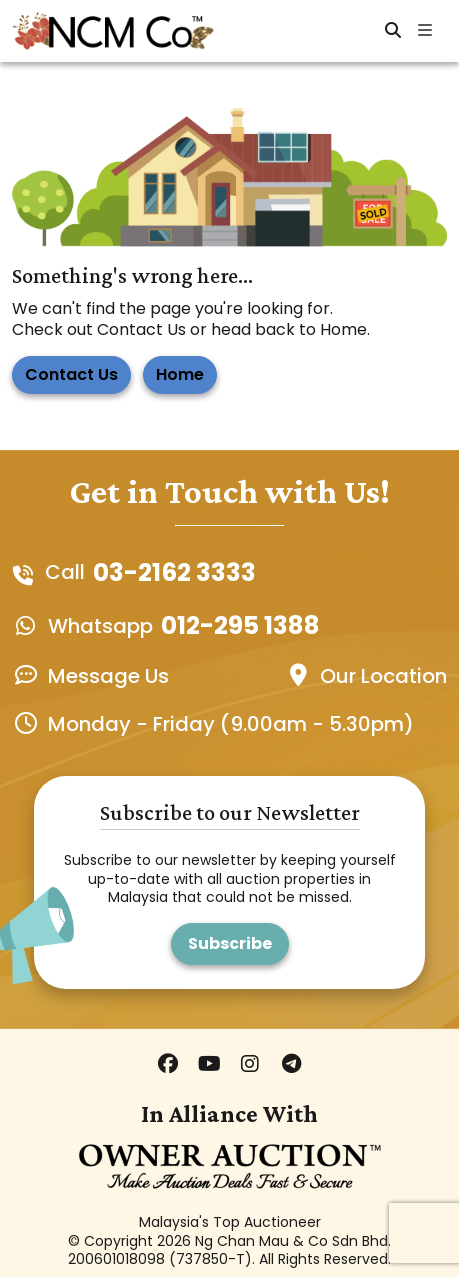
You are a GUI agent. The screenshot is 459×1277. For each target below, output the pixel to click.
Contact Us (71, 374)
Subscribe (230, 943)
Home (180, 374)
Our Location (383, 676)
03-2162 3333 (174, 572)
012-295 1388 (240, 625)
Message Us (108, 676)
